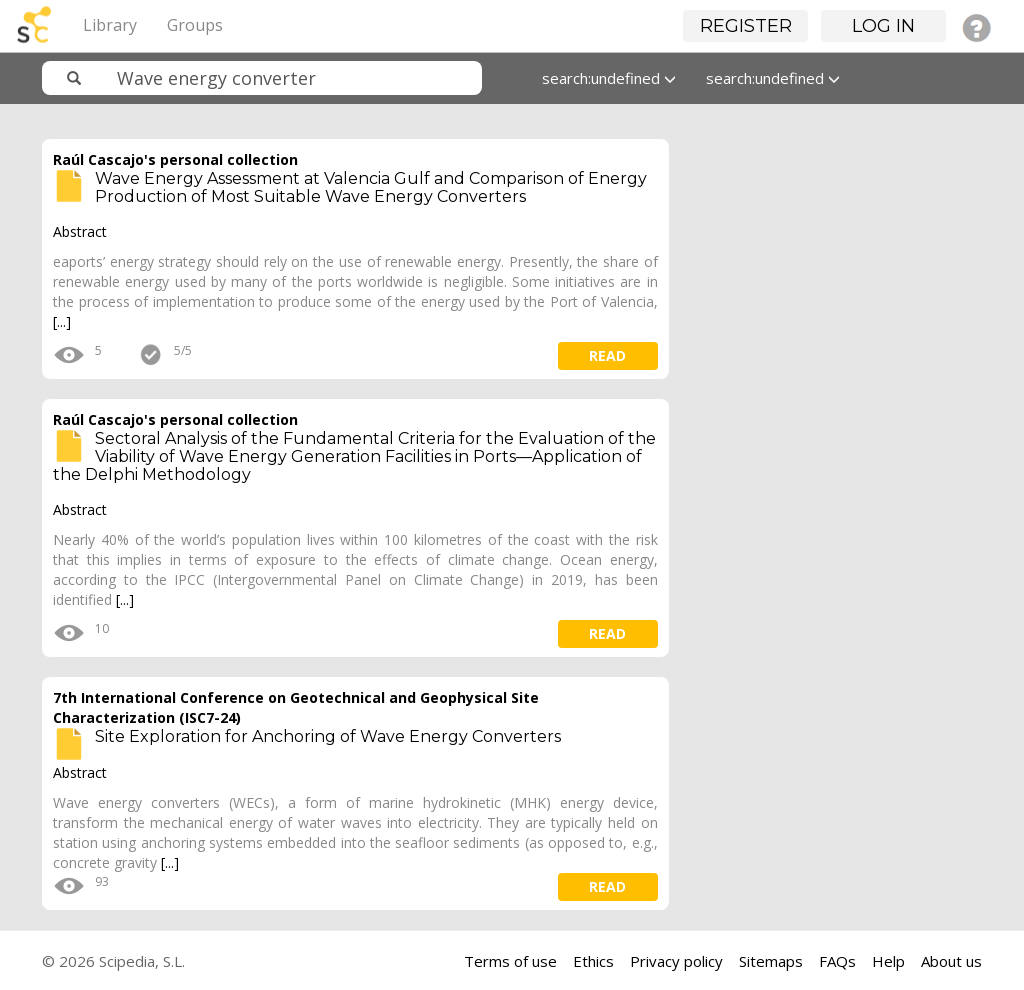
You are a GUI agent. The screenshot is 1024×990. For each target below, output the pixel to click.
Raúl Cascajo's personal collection (175, 159)
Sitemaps (771, 961)
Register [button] (746, 26)
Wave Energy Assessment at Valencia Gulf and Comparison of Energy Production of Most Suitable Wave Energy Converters (371, 187)
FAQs (837, 961)
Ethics (593, 961)
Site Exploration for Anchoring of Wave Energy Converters (328, 736)
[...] (62, 321)
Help (888, 961)
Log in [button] (883, 26)
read (607, 355)
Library (110, 25)
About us (951, 961)
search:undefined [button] (609, 78)
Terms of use (510, 961)
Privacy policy (676, 961)
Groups (195, 25)
